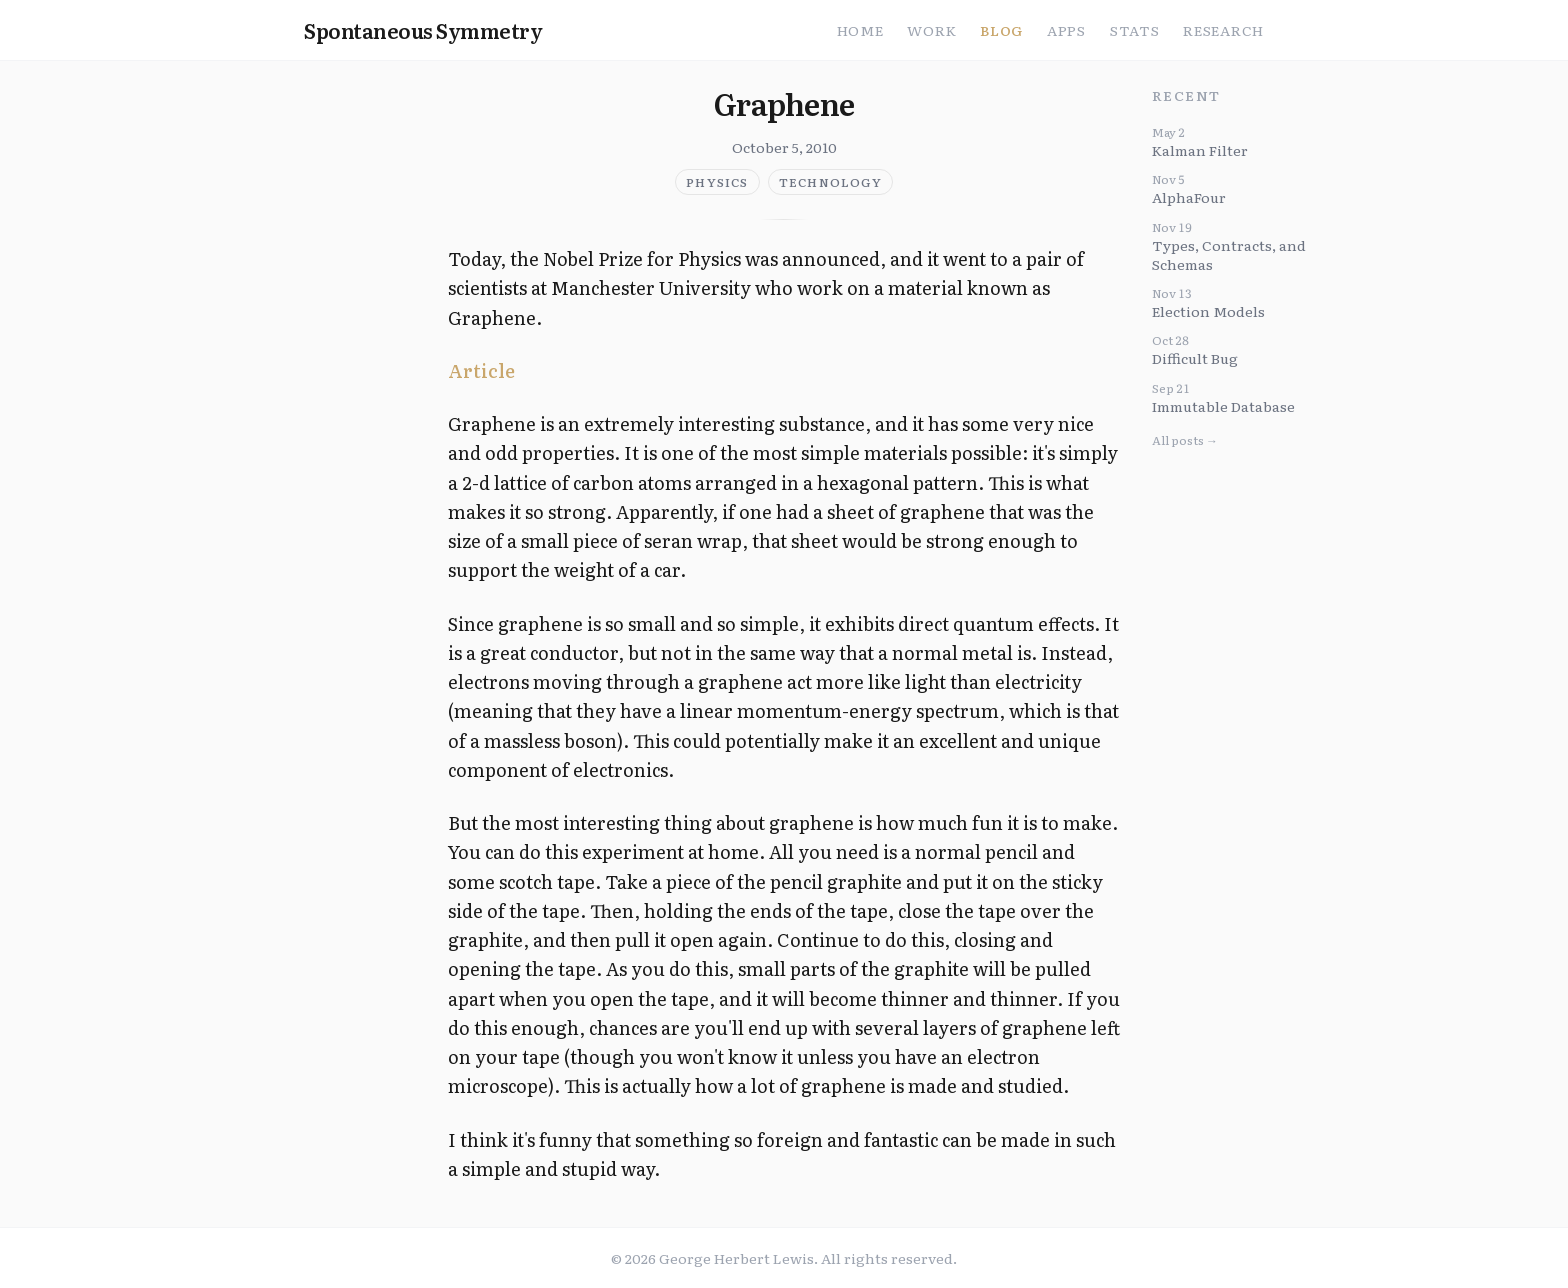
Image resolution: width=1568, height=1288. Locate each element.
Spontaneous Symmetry (423, 30)
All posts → (1185, 440)
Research (1223, 30)
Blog (1001, 30)
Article (481, 370)
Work (931, 30)
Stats (1135, 30)
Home (860, 30)
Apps (1066, 30)
